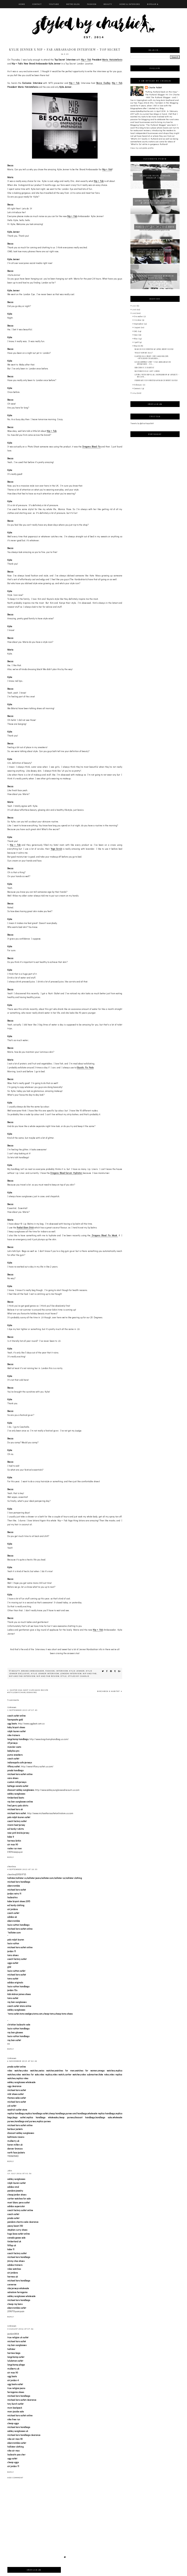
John (9, 2170)
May (136, 338)
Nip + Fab (86, 59)
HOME (22, 4)
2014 (134, 393)
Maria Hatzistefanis (112, 59)
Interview (62, 1671)
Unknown (11, 1707)
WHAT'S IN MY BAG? (144, 352)
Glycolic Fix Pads (85, 1067)
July (136, 331)
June (136, 335)
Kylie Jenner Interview (45, 1673)
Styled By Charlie (78, 1676)
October (138, 320)
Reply (10, 1857)
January (138, 388)
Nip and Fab (90, 1673)
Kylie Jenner (77, 1671)
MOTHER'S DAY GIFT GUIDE (147, 371)
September (139, 324)
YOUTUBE (54, 4)
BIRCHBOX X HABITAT (108, 1691)
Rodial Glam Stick (25, 1227)
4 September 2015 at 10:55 (22, 1869)
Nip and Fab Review (48, 1676)
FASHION (91, 4)
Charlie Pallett (155, 87)
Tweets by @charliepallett (142, 423)
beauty (16, 1671)
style (64, 1676)
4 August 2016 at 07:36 (20, 2329)
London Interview (71, 1673)
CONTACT (37, 4)
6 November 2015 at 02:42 (22, 2061)
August (137, 327)
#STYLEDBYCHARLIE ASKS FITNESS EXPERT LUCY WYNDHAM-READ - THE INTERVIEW (155, 251)
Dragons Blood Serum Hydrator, (66, 1173)
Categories (25, 24)
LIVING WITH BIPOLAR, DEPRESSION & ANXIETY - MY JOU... (157, 375)
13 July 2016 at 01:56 (19, 2173)
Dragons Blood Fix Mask (104, 1235)
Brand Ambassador (32, 1671)
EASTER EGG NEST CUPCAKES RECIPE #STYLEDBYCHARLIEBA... (151, 357)
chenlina (11, 1866)
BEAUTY (108, 4)
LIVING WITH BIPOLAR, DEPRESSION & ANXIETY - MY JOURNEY (155, 201)
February (138, 384)
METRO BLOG (73, 4)
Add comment (15, 2478)
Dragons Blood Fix (91, 446)
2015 (134, 313)
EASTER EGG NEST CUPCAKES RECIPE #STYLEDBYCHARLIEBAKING (27, 1691)
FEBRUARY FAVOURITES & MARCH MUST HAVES (155, 277)
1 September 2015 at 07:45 (22, 1710)
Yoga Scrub (56, 848)
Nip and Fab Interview (22, 1676)
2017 (134, 305)
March (137, 346)
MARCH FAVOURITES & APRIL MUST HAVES (154, 349)
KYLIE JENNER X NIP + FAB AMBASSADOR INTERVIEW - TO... (153, 363)
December (139, 316)
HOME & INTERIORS (129, 4)
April (136, 342)
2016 (134, 309)
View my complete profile (142, 148)
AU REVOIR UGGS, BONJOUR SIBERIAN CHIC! (155, 176)
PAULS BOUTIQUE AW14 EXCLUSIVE (155, 227)
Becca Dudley (103, 82)
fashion (50, 1671)
